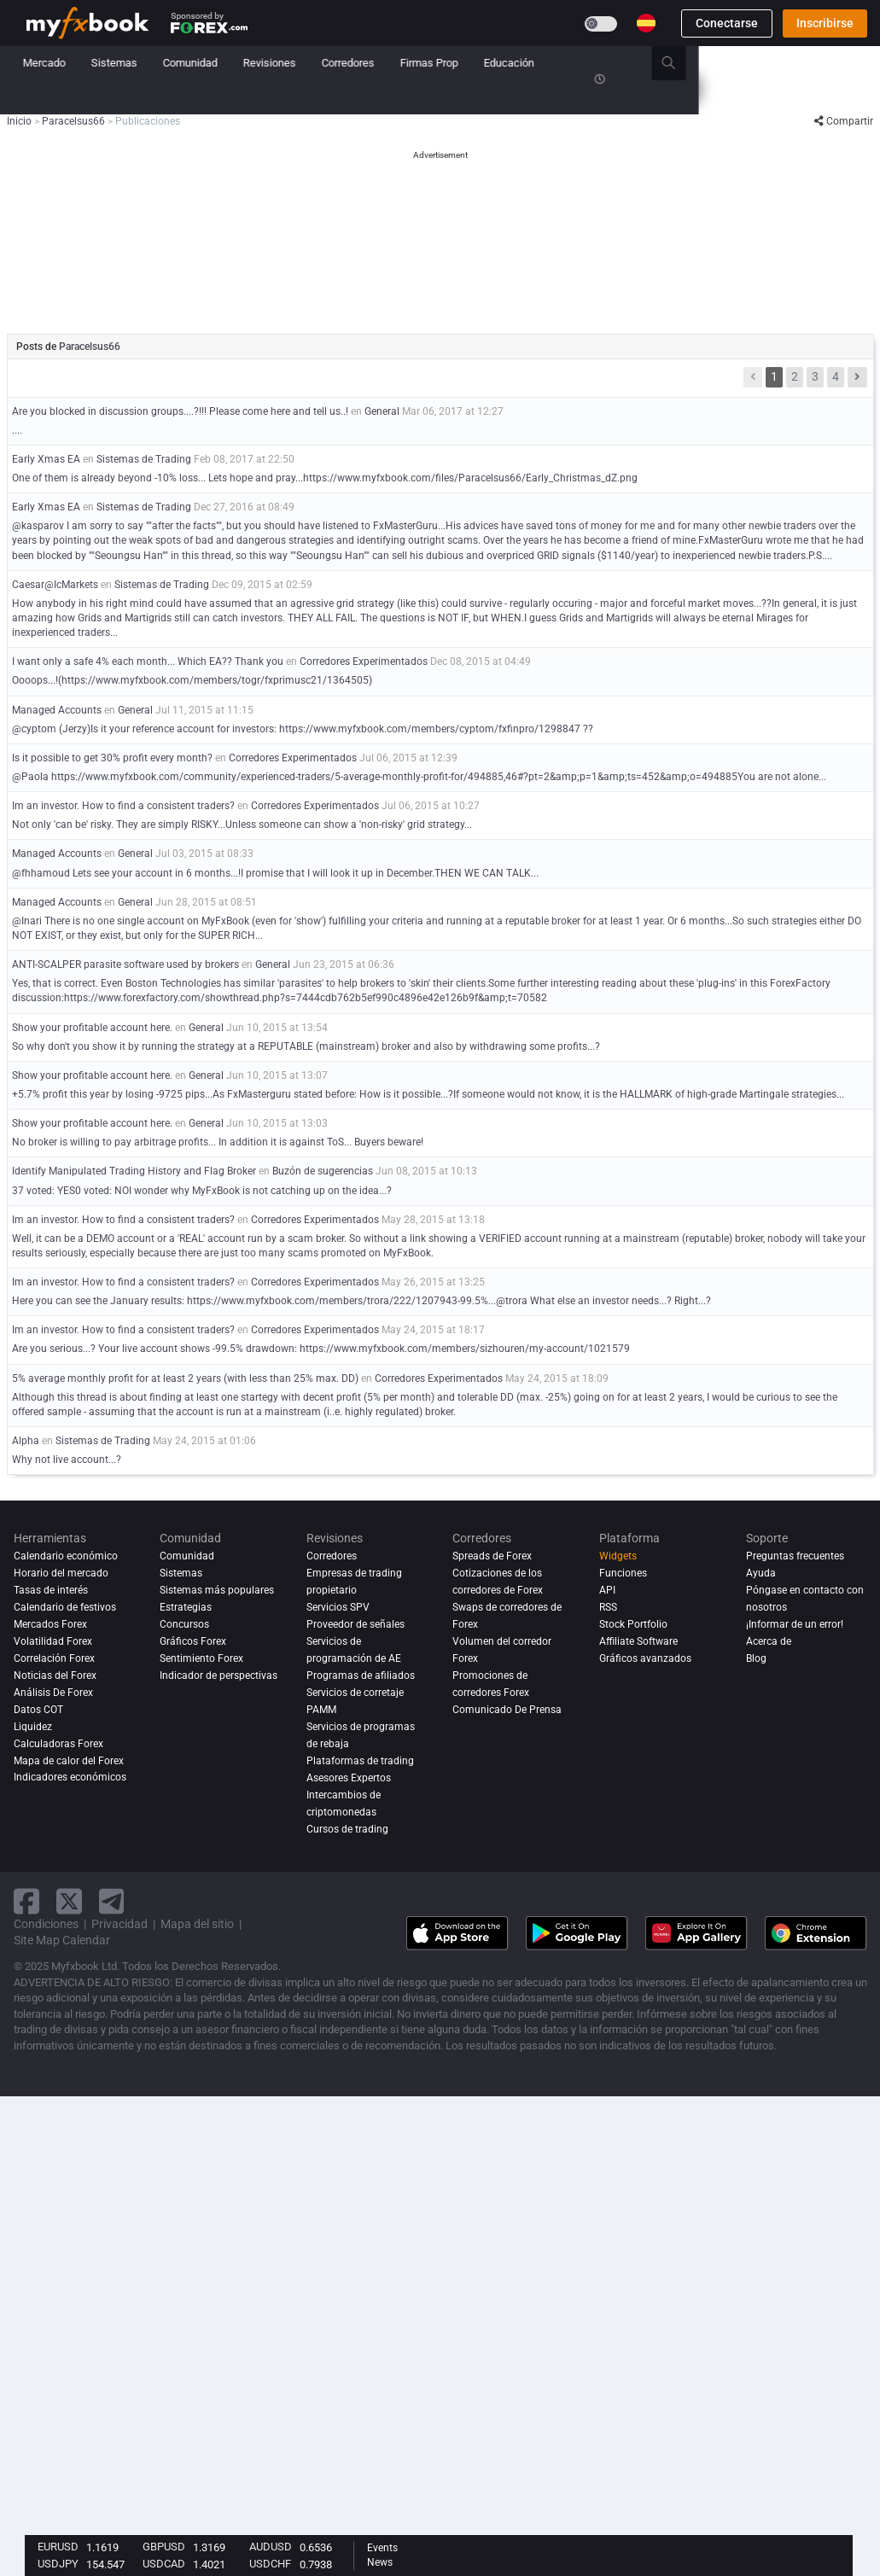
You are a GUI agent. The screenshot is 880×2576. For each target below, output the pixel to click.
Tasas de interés (51, 1590)
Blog (756, 1658)
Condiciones (46, 1924)
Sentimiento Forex (201, 1658)
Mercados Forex (50, 1624)
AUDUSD (270, 2546)
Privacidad (119, 1924)
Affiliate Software (638, 1641)
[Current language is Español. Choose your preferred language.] (646, 23)
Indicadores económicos (70, 1777)
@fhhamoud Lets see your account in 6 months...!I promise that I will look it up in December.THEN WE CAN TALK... (275, 873)
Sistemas (296, 62)
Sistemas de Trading (143, 459)
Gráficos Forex (193, 1641)
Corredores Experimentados (364, 661)
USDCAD (164, 2563)
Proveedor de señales (355, 1624)
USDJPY (58, 2563)
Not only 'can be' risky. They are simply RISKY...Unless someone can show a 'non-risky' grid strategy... (242, 824)
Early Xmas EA (46, 459)
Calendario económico (66, 1556)
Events (382, 2548)
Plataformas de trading (360, 1761)
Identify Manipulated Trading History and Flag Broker (135, 1171)
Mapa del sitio (197, 1924)
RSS (608, 1607)
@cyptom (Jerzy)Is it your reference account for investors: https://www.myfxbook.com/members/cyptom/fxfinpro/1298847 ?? (302, 729)
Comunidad (372, 62)
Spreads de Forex (492, 1556)
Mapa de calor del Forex (69, 1761)
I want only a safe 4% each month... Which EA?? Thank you (147, 661)
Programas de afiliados (360, 1675)
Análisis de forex (53, 1693)
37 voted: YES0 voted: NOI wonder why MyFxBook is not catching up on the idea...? (202, 1191)
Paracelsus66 (89, 347)
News (380, 2562)
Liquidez (33, 1727)
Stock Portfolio (633, 1624)
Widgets (618, 1556)
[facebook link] (26, 1901)
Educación (691, 62)
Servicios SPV (338, 1607)
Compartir (843, 121)
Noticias (159, 62)
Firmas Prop (611, 62)
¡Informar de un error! (794, 1624)
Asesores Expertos (348, 1778)
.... (17, 430)
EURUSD (58, 2546)
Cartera (96, 62)
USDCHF (270, 2563)
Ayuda (761, 1573)
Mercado (226, 62)
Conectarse (727, 23)
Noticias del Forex (55, 1675)
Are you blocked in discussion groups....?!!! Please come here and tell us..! (180, 411)
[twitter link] (69, 1901)
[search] (860, 63)
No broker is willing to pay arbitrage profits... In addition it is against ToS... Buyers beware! (217, 1142)
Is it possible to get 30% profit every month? (112, 758)
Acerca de (768, 1641)
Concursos (52, 96)
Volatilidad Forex (53, 1641)
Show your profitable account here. (92, 1028)
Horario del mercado (61, 1573)
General (381, 411)
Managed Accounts (58, 710)
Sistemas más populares (217, 1590)
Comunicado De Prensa (507, 1710)
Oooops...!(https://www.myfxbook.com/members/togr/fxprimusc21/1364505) (192, 680)
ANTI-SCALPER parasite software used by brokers (125, 964)
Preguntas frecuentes (795, 1556)
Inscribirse (825, 23)
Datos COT (38, 1710)
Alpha (25, 1441)
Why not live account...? (66, 1460)
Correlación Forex (54, 1658)
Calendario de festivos (65, 1607)
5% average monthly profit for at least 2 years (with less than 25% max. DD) (185, 1378)
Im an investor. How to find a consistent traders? (123, 806)
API (607, 1590)
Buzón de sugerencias (322, 1171)
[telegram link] (112, 1901)
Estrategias (186, 1607)
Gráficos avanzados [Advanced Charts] (645, 1658)
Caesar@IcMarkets (55, 585)
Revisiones (451, 62)
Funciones (623, 1573)
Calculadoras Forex (58, 1744)
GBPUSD (164, 2546)
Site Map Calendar (62, 1940)
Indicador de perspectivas (218, 1675)
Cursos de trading (347, 1829)
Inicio (39, 62)
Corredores (530, 62)
